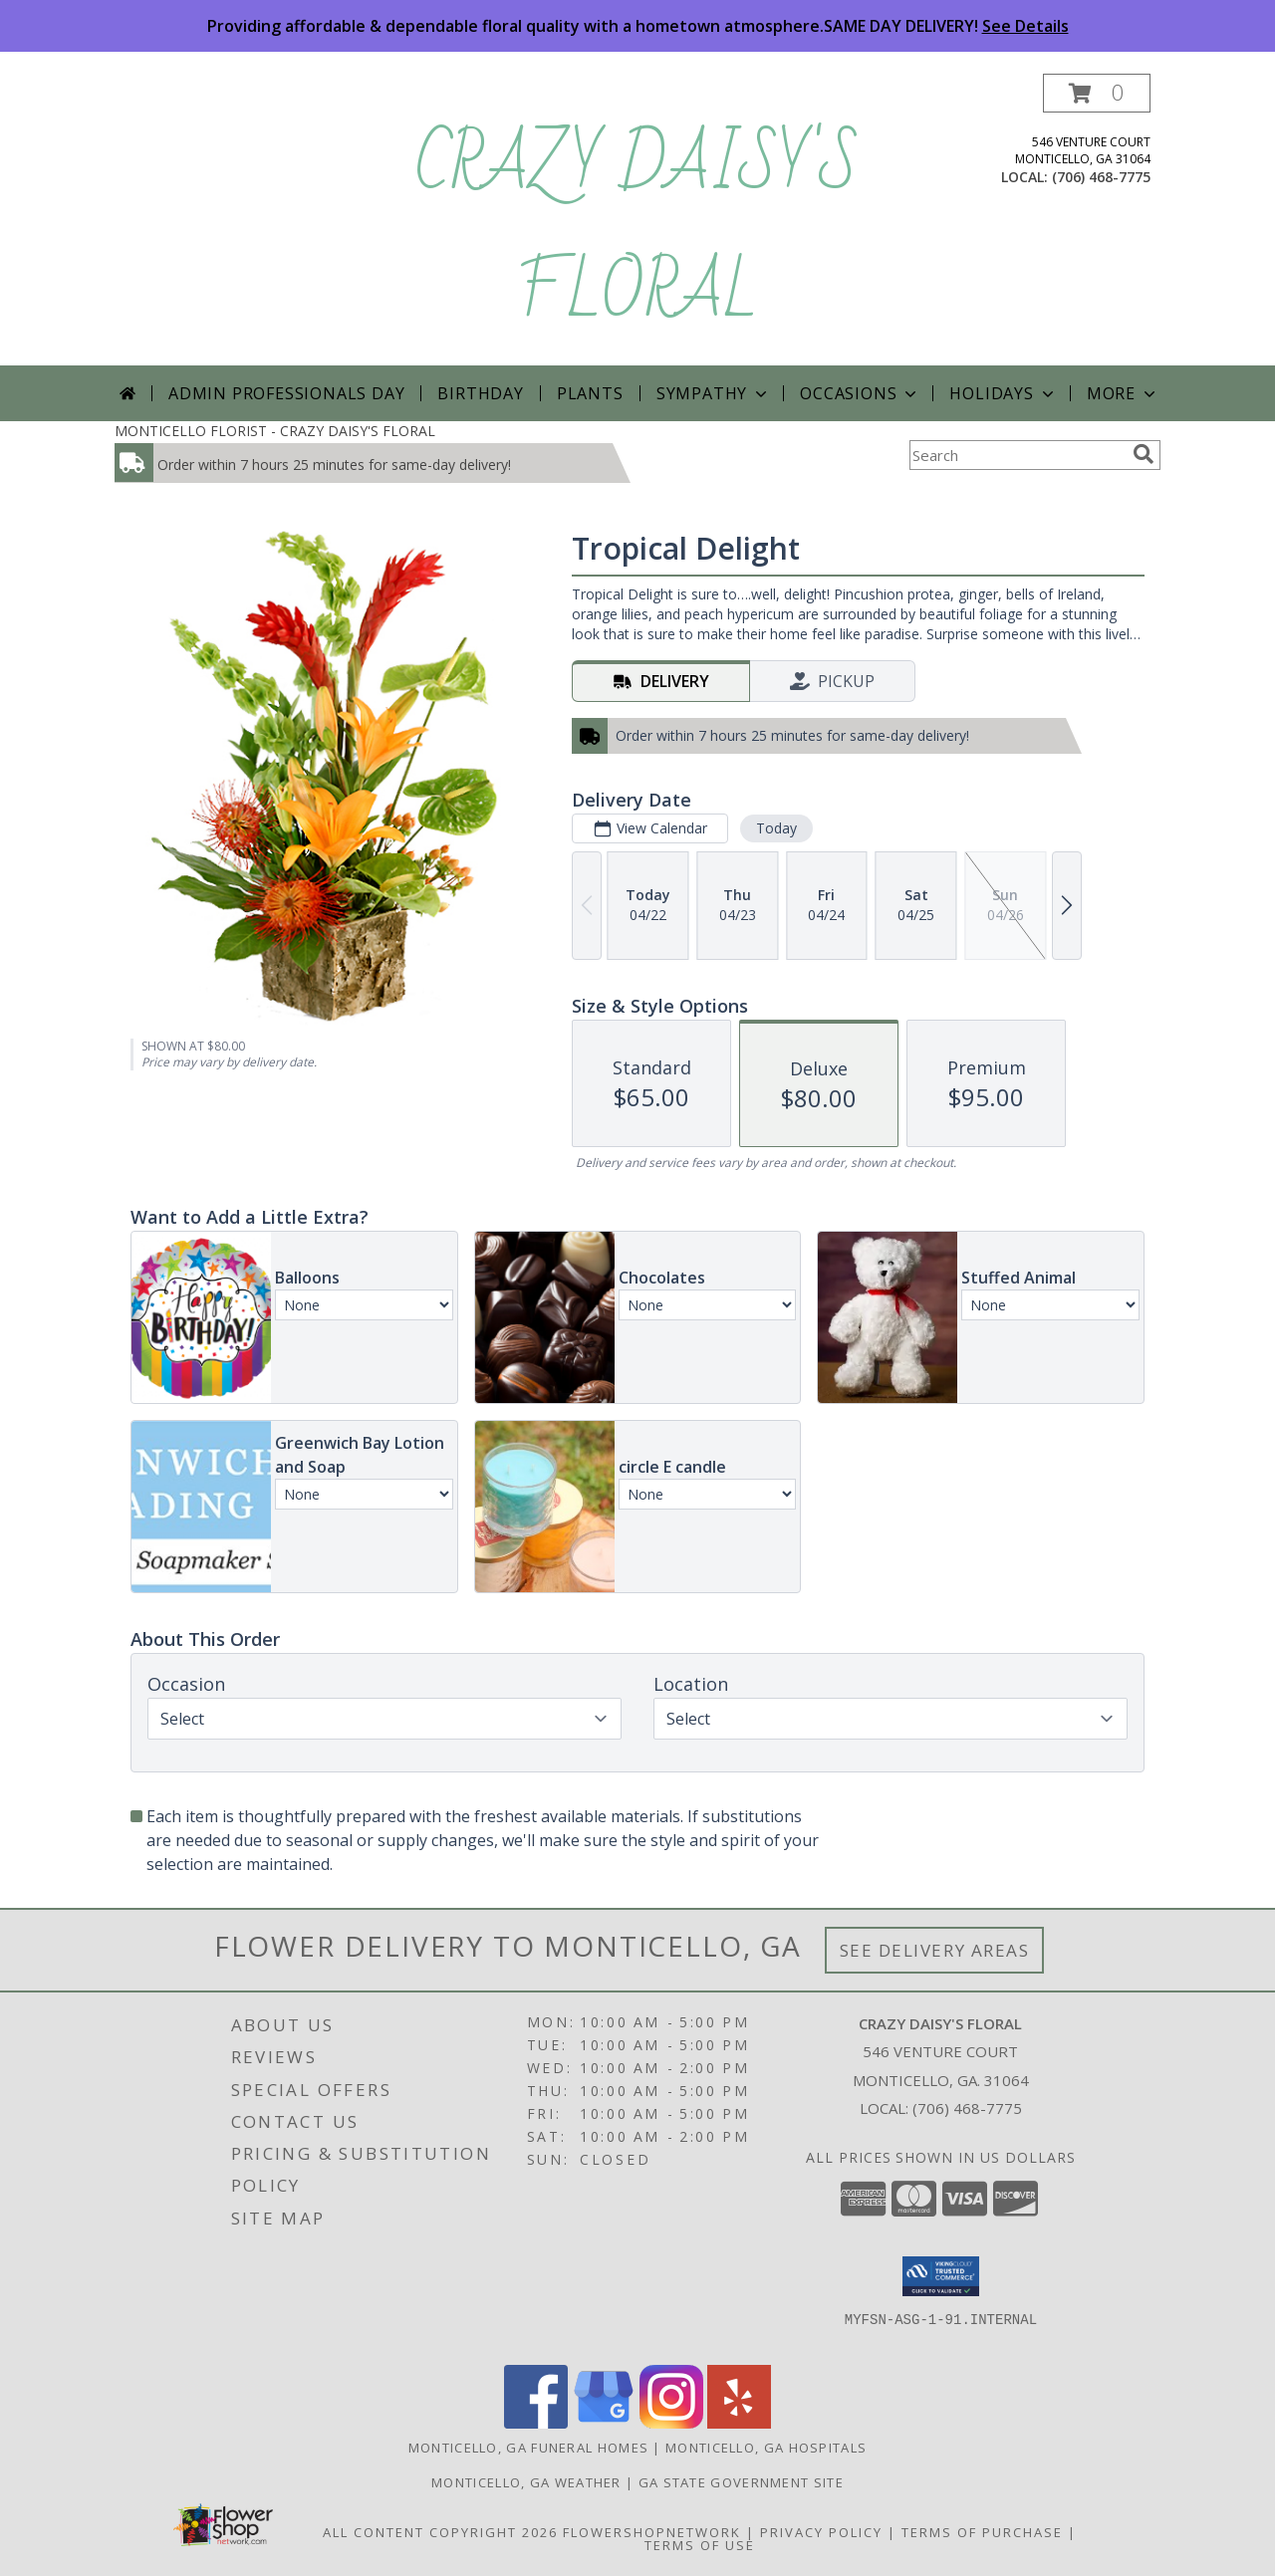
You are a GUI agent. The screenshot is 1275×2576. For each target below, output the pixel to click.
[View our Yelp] (739, 2423)
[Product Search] (1017, 455)
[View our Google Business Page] (604, 2423)
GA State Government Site (741, 2482)
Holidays (1003, 393)
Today (776, 828)
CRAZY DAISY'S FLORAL (637, 229)
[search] (1143, 454)
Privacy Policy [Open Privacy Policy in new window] (821, 2532)
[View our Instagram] (671, 2423)
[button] (1096, 93)
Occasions (860, 393)
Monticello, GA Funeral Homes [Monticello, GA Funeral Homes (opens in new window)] (528, 2448)
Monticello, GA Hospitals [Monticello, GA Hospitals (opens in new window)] (766, 2448)
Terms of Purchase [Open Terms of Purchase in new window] (982, 2532)
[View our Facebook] (536, 2423)
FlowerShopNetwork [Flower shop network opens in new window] (652, 2532)
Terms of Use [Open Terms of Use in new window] (699, 2545)
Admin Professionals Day (286, 393)
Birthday (480, 393)
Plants (590, 393)
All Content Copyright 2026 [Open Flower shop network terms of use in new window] (440, 2532)
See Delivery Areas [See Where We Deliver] (935, 1950)
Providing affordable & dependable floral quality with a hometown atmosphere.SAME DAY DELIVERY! (638, 26)
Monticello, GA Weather (526, 2482)
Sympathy (713, 393)
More (1123, 393)
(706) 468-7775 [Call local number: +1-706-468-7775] (1101, 176)
